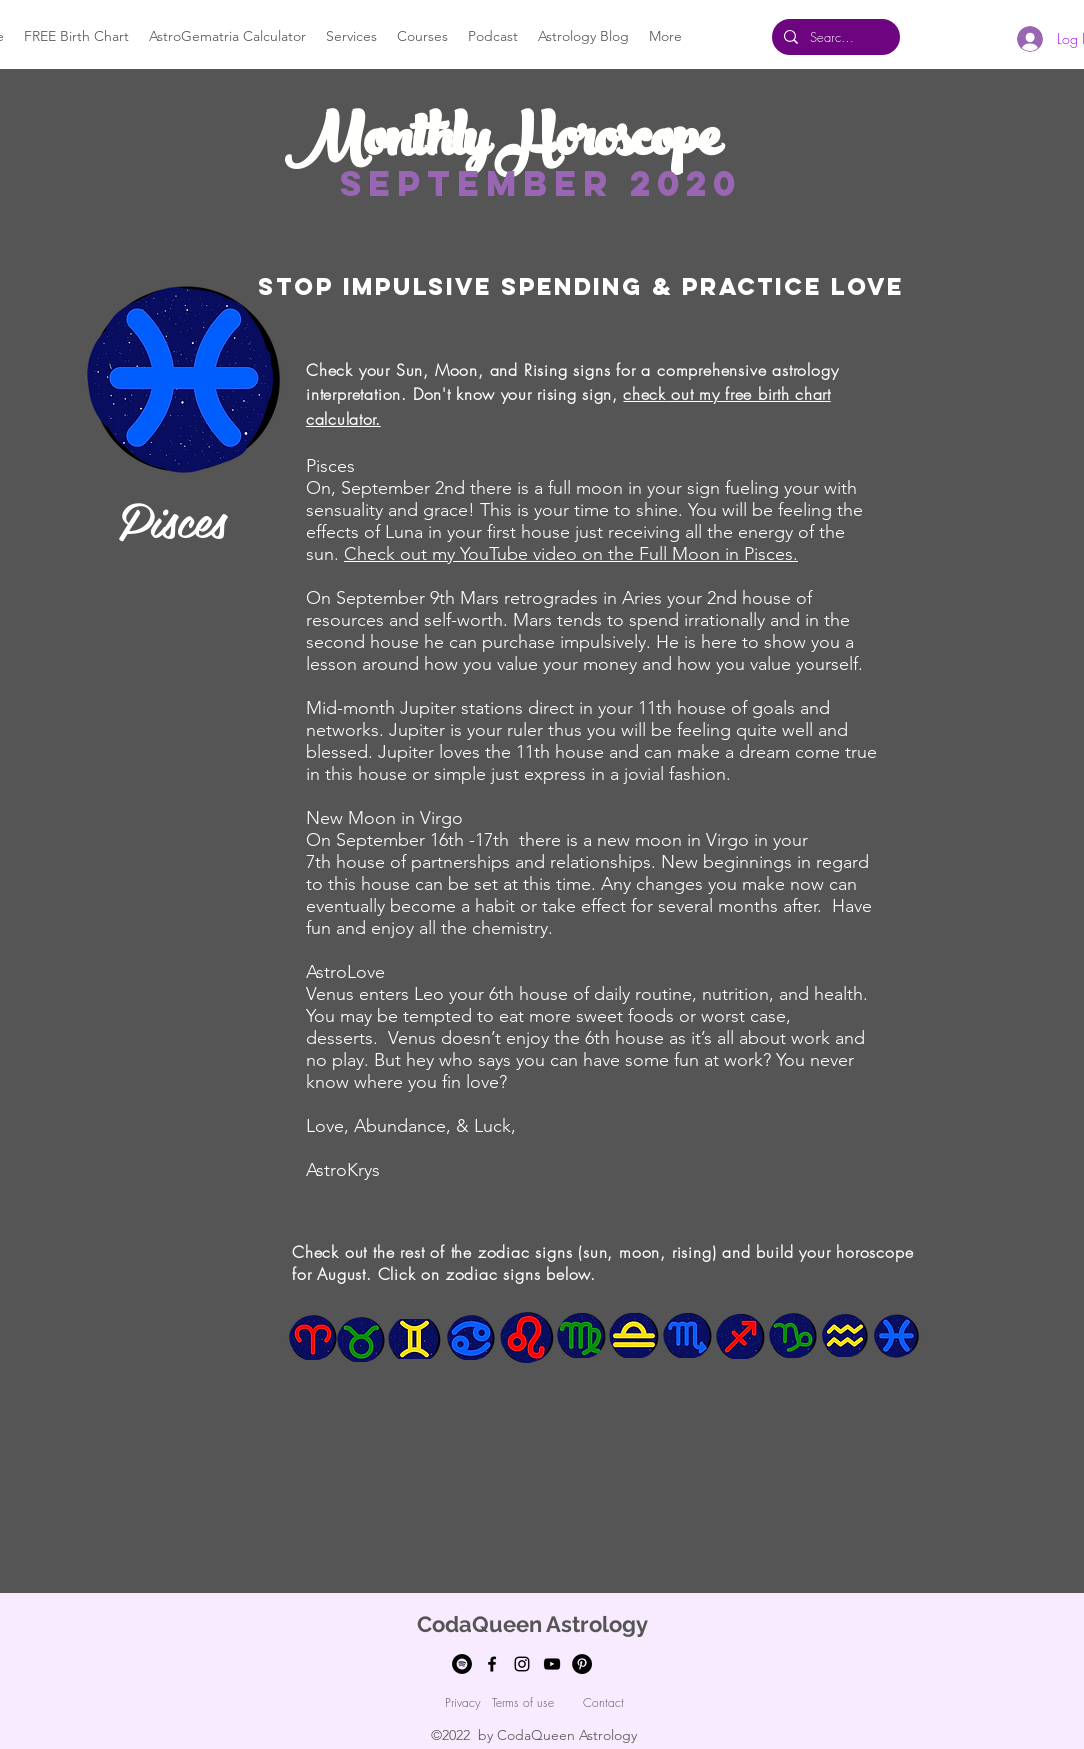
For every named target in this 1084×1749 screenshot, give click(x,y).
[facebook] (492, 1664)
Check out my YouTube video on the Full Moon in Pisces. (571, 554)
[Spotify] (462, 1664)
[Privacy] (463, 1703)
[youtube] (552, 1664)
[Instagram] (522, 1664)
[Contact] (603, 1703)
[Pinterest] (582, 1664)
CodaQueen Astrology (532, 1624)
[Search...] (834, 37)
